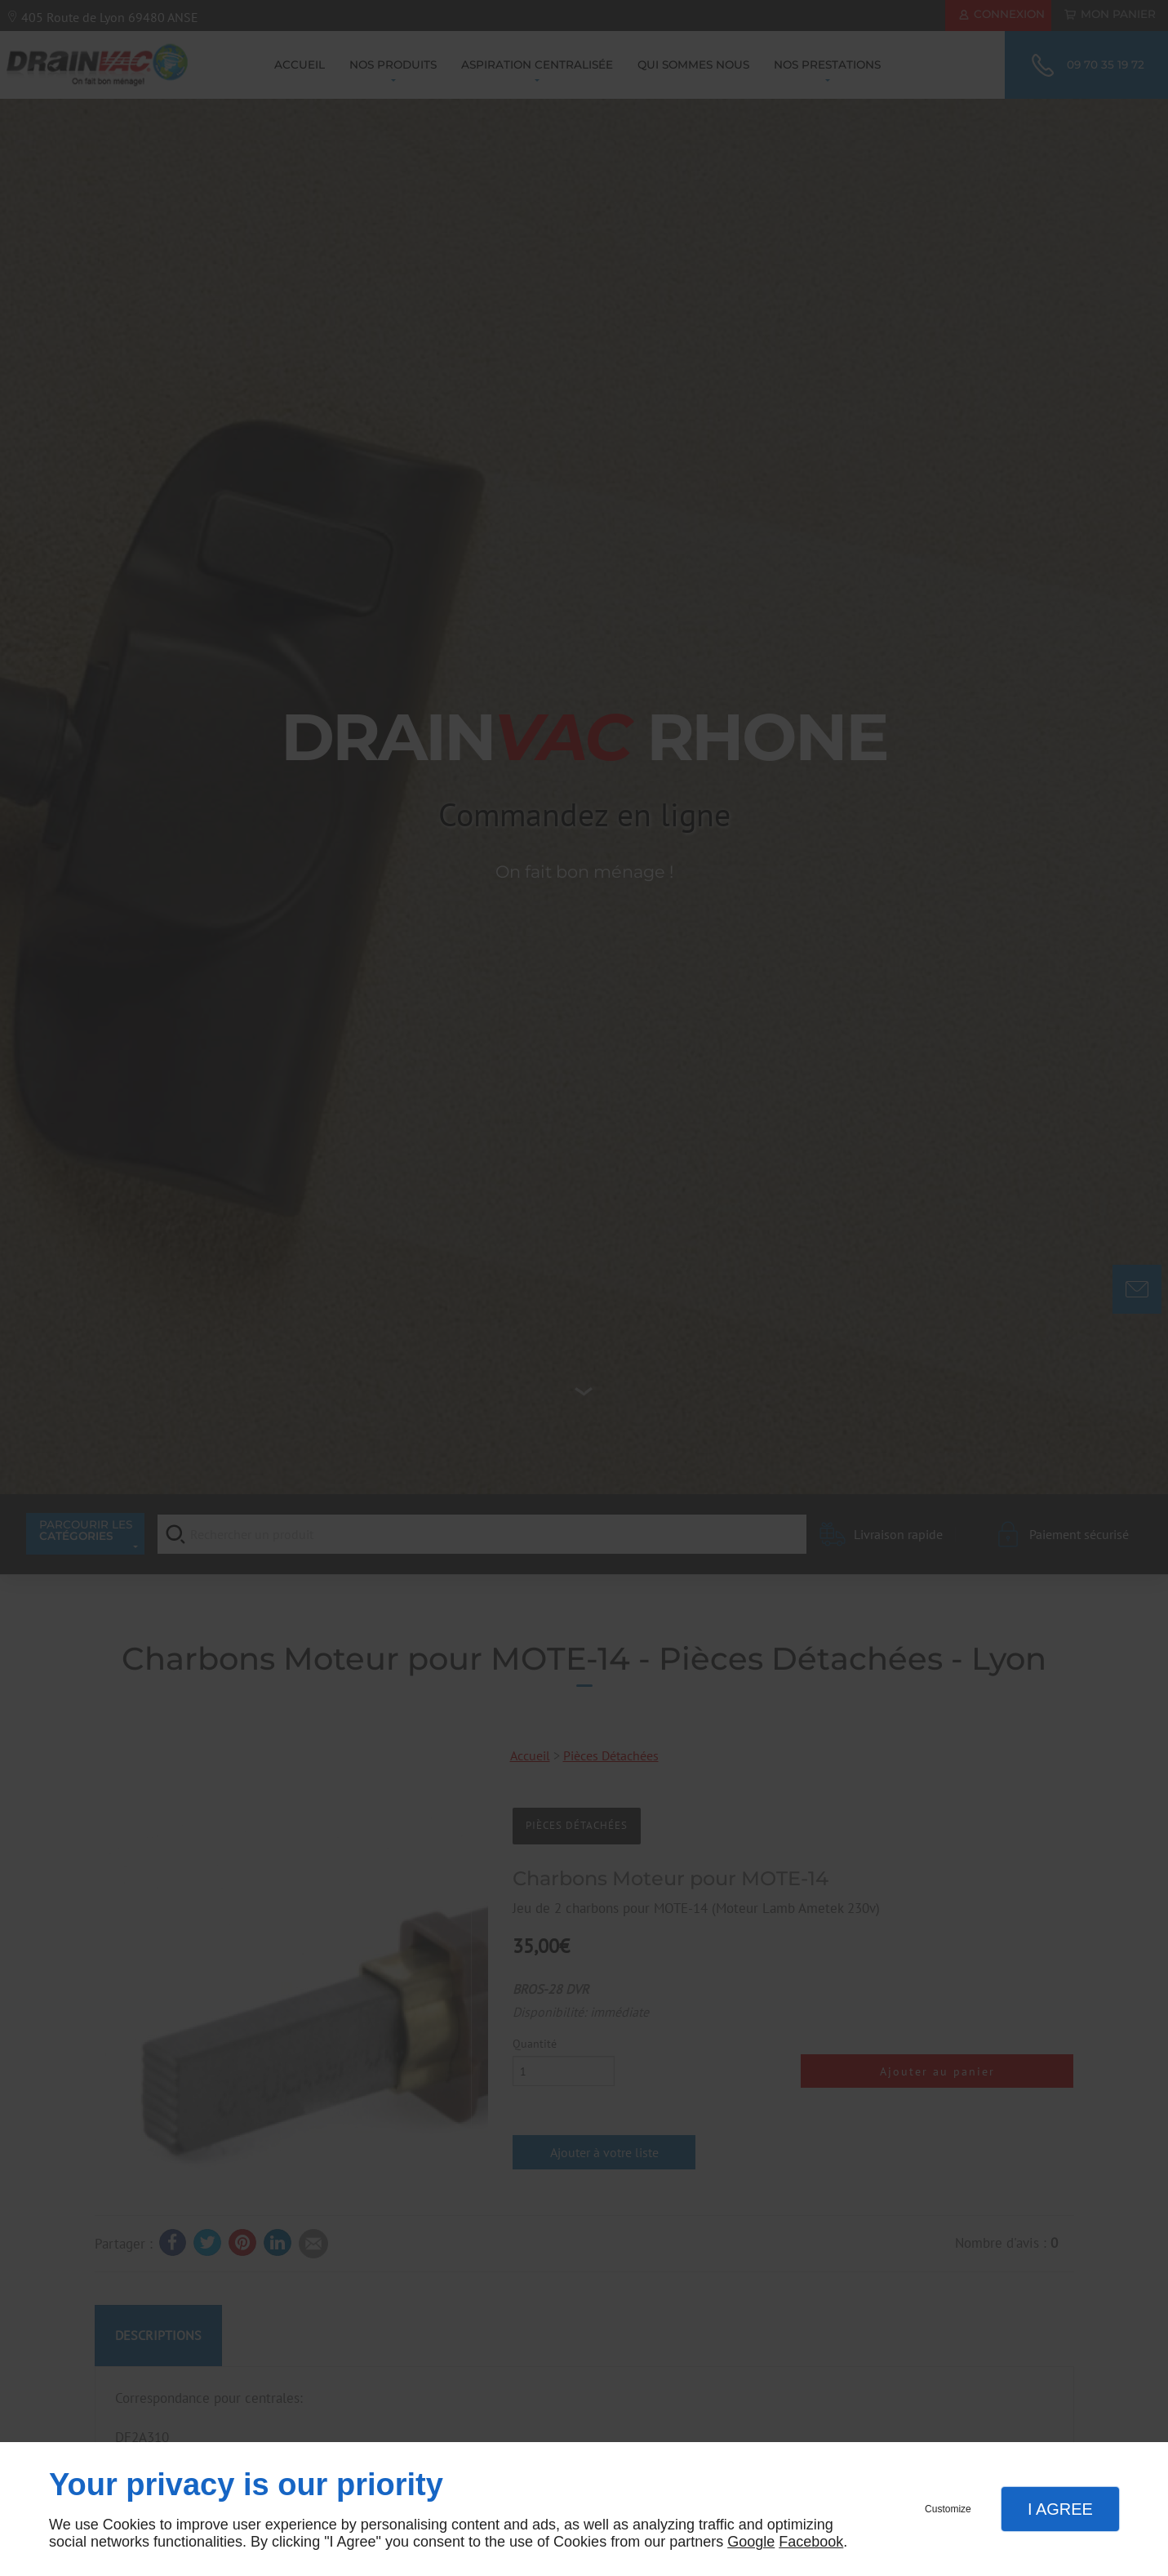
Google (751, 2542)
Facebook (811, 2542)
